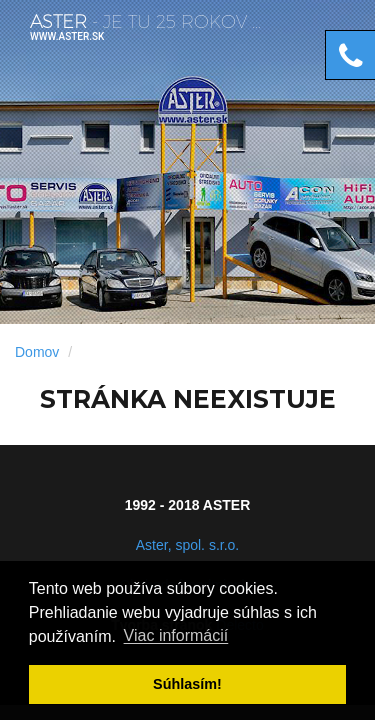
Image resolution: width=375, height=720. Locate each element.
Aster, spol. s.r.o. (188, 545)
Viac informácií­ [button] (176, 636)
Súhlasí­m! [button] (187, 684)
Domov (37, 352)
